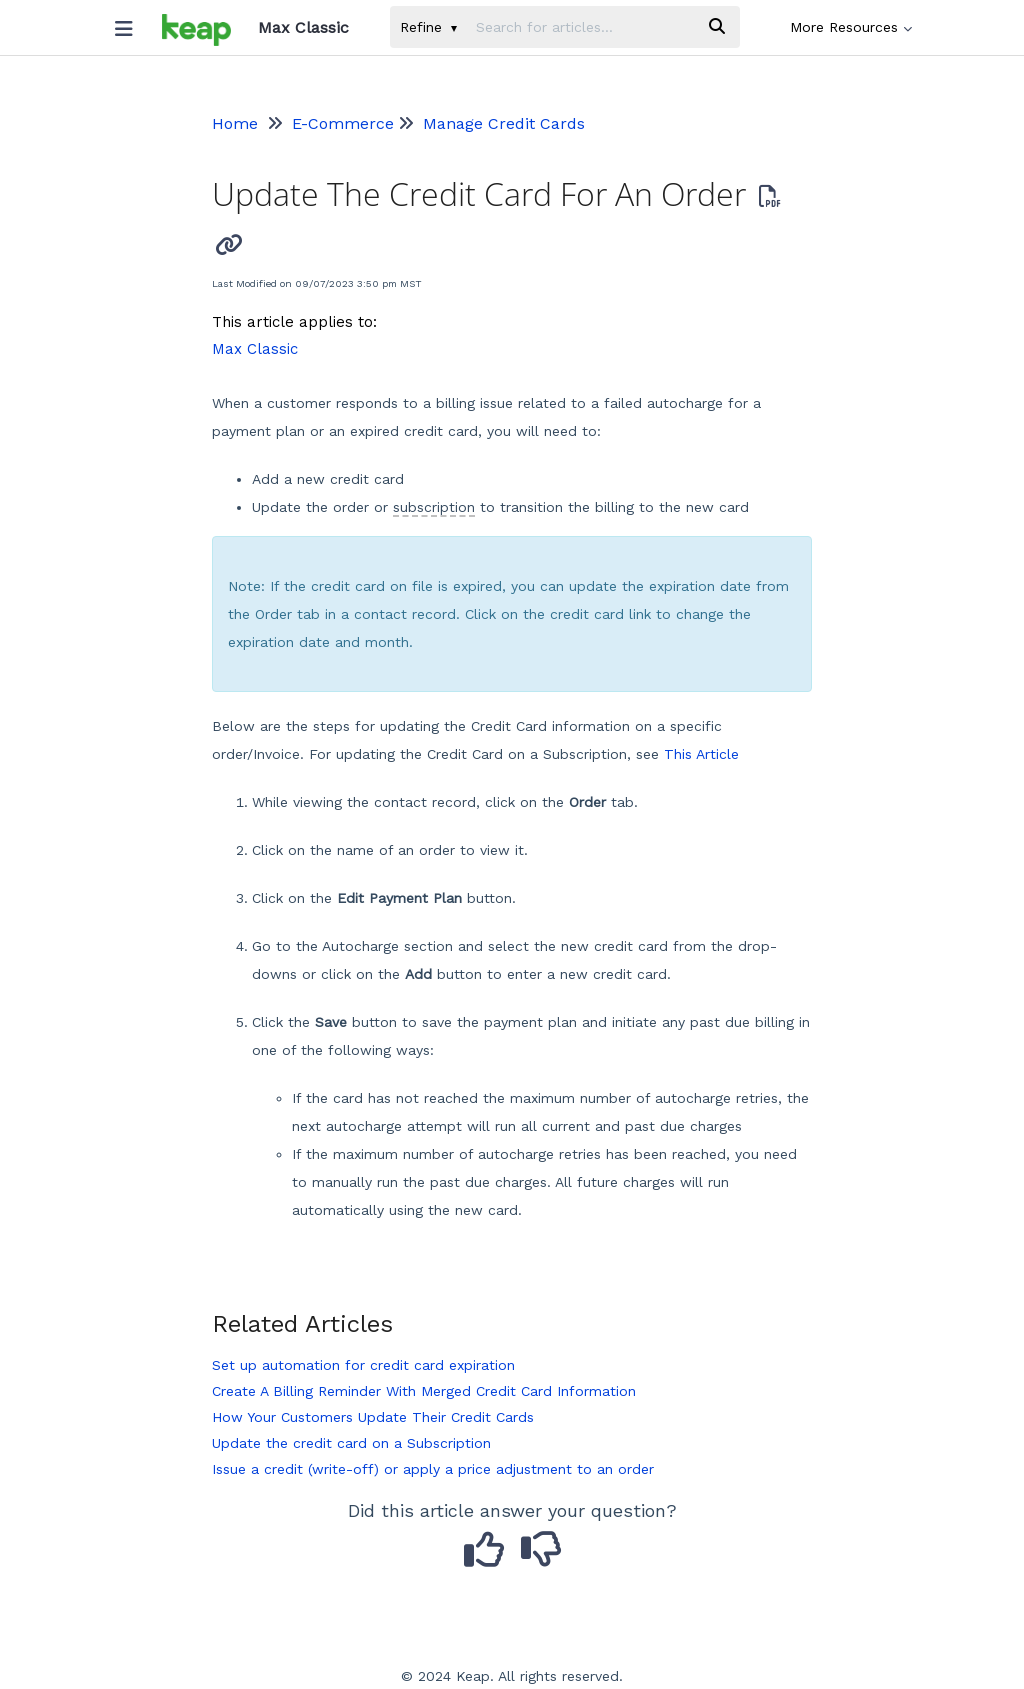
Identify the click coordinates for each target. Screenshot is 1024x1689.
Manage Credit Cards (504, 123)
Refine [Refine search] (428, 27)
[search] (580, 27)
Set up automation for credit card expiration (363, 1365)
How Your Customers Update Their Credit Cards (373, 1417)
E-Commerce (343, 123)
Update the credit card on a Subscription (351, 1443)
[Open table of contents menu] (131, 24)
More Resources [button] (851, 27)
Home (235, 123)
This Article (701, 754)
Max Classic (255, 349)
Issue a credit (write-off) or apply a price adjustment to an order (433, 1469)
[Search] (717, 27)
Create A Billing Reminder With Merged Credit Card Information (424, 1391)
